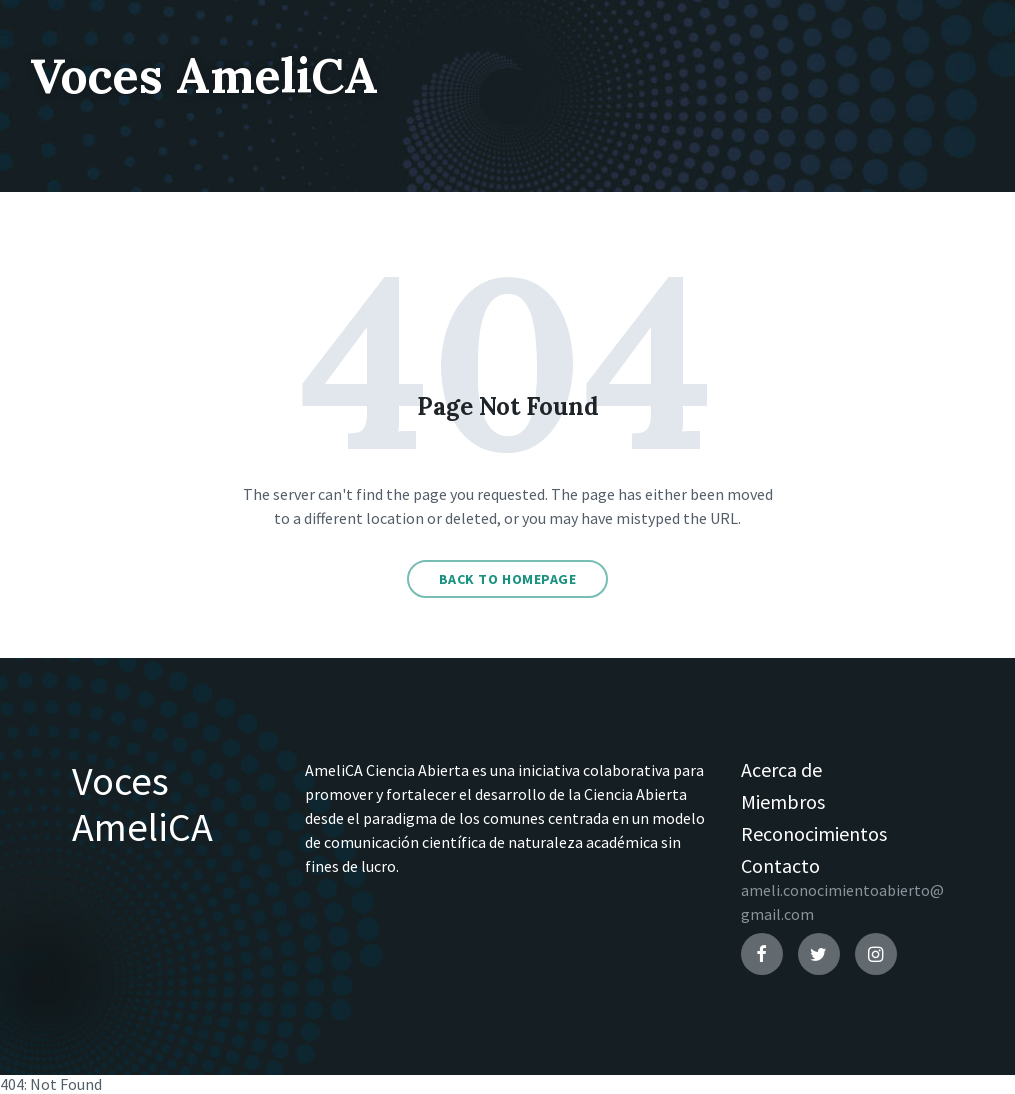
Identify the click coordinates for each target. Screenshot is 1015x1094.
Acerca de (781, 769)
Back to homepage (508, 579)
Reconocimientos (814, 833)
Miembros (783, 801)
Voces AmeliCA (204, 75)
